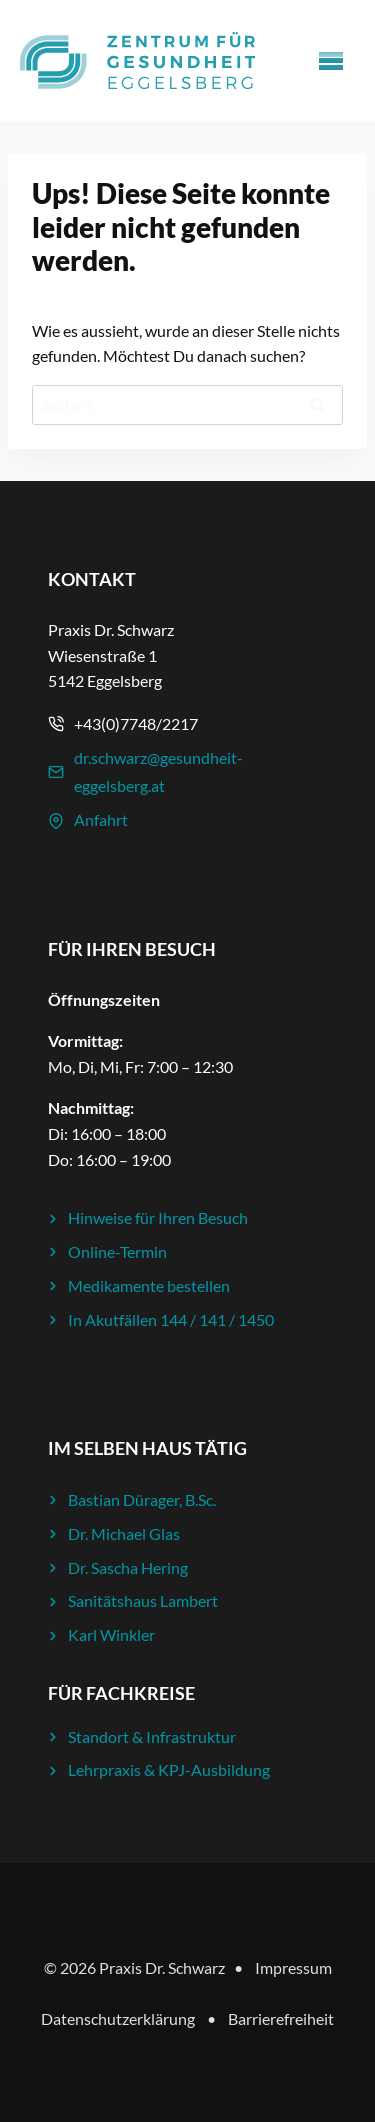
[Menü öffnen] (331, 61)
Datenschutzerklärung (118, 2018)
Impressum (293, 1967)
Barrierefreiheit (281, 2018)
